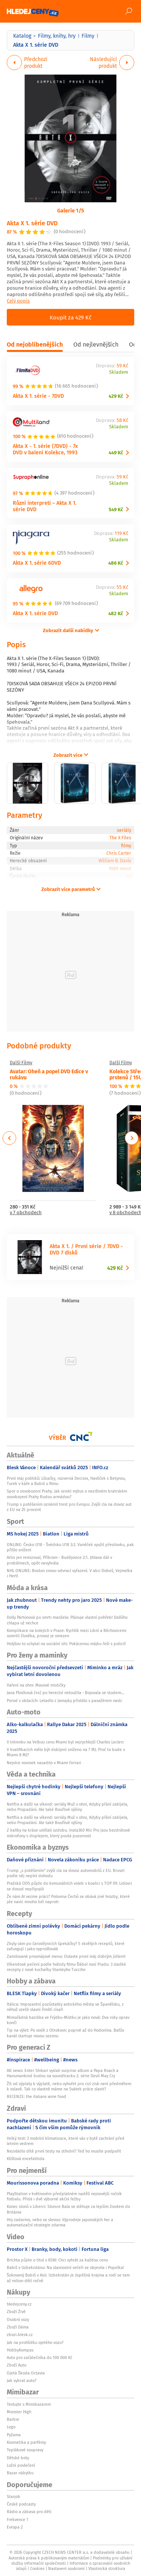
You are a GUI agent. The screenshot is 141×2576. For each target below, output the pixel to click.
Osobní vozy (18, 2319)
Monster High (19, 2412)
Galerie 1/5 (70, 210)
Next (131, 1138)
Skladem (118, 372)
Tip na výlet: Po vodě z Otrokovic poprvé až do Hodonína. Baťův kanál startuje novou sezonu (65, 2032)
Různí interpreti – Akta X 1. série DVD (44, 506)
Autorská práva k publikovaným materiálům (49, 2558)
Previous (9, 1138)
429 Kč (116, 396)
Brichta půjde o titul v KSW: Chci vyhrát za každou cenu (57, 2260)
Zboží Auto (16, 2365)
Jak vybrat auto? (21, 2380)
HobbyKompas (20, 2350)
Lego (11, 2427)
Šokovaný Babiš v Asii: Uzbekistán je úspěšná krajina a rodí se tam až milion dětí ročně (68, 2277)
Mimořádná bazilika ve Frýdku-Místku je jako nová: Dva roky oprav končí (68, 2020)
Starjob (13, 2496)
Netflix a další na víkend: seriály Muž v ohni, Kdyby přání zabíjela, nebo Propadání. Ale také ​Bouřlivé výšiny (67, 1806)
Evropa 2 (15, 2527)
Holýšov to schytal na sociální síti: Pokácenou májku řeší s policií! (66, 1644)
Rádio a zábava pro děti (29, 2512)
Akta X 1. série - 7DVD (38, 396)
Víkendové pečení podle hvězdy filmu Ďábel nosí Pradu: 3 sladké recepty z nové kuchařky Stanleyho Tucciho (66, 1966)
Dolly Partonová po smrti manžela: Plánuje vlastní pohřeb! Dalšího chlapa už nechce (67, 1620)
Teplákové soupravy (25, 2450)
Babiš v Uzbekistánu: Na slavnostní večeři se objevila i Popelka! (65, 2267)
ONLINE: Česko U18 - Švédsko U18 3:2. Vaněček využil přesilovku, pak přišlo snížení (70, 1547)
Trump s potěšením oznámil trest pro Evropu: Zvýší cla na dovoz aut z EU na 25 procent (69, 1507)
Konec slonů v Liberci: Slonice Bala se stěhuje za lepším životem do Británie (68, 2209)
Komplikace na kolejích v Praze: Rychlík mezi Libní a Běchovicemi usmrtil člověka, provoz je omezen (66, 1633)
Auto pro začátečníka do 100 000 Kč (39, 2357)
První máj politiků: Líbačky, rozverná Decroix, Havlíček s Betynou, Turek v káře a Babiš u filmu (66, 1481)
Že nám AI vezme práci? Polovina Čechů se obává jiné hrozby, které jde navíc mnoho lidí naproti (68, 1899)
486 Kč (115, 563)
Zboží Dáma (18, 2327)
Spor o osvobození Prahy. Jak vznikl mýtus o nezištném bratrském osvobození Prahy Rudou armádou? (67, 1493)
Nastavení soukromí (66, 2568)
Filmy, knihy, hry (57, 35)
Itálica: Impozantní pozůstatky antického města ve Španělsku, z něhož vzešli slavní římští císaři (65, 2006)
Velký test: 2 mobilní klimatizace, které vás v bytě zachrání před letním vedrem (65, 2141)
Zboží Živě (16, 2312)
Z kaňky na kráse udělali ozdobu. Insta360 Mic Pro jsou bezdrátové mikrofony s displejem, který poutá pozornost (68, 1832)
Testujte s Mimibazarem (29, 2404)
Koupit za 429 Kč (70, 317)
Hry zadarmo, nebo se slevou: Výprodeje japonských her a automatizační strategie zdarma (60, 2222)
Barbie (13, 2419)
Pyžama (14, 2435)
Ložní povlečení (21, 2465)
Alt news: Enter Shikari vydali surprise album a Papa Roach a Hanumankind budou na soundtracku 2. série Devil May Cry (62, 2073)
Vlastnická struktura (106, 2568)
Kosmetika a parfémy (26, 2442)
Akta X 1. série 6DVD (37, 563)
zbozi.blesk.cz (20, 2335)
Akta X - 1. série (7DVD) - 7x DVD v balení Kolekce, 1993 (45, 449)
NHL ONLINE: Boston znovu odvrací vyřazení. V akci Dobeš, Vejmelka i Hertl (69, 1573)
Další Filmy (21, 1063)
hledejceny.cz (19, 2304)
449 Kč (116, 452)
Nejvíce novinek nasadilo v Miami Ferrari (44, 1763)
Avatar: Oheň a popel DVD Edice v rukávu (49, 1073)
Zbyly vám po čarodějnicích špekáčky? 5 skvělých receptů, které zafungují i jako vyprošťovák (65, 1946)
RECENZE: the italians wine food (36, 2096)
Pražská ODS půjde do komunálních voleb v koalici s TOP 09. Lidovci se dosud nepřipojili (69, 1886)
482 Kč (115, 613)
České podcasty (21, 2504)
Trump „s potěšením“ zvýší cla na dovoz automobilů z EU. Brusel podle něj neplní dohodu (65, 1873)
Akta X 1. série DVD (32, 223)
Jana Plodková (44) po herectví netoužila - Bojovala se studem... (65, 1693)
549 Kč (116, 509)
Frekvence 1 (17, 2519)
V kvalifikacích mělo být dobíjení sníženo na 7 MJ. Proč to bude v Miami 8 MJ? (66, 1752)
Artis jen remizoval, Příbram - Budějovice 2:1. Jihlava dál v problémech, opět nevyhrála (59, 1560)
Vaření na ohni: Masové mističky (36, 1685)
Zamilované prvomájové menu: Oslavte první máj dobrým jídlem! (66, 1956)
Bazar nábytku (20, 2473)
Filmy (88, 35)
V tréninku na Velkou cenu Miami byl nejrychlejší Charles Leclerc (65, 1742)
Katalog (22, 35)
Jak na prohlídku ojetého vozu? (35, 2342)
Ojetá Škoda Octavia (26, 2373)
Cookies (37, 2568)
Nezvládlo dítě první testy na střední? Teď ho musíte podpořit (64, 2151)
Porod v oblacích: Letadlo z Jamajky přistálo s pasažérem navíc (64, 1700)
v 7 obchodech (26, 1213)
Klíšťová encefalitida (25, 2159)
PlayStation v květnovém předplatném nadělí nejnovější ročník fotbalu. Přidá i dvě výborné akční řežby (64, 2196)
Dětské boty (18, 2458)
